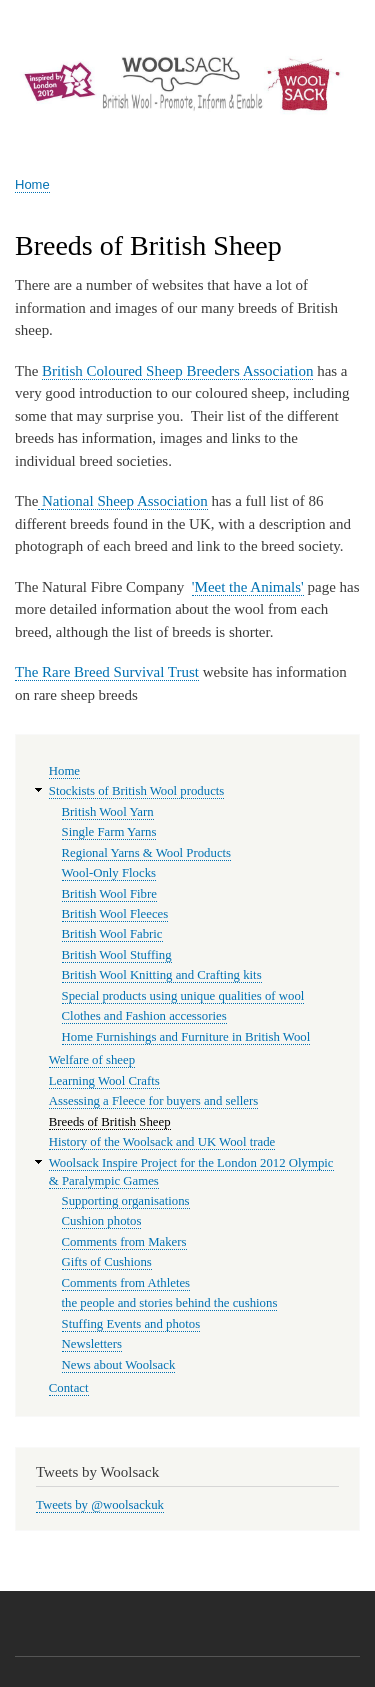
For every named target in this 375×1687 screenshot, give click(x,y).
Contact (69, 1388)
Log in (336, 19)
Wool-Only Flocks (109, 873)
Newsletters (92, 1344)
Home (32, 184)
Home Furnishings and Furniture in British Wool (186, 1037)
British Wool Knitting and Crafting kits (162, 975)
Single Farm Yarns (109, 832)
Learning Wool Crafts (104, 1081)
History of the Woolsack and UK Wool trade (162, 1142)
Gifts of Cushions (107, 1262)
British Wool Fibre (109, 894)
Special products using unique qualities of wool (183, 996)
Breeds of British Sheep (110, 1122)
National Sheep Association (125, 501)
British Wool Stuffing (117, 955)
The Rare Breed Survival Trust (107, 672)
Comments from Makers (124, 1242)
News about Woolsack (119, 1365)
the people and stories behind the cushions (170, 1303)
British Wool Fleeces (115, 914)
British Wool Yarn (108, 812)
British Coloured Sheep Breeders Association (177, 371)
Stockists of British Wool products (137, 791)
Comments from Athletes (126, 1283)
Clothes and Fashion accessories (144, 1016)
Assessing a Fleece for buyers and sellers (153, 1101)
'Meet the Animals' (248, 587)
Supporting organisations (126, 1201)
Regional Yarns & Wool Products (147, 853)
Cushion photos (102, 1221)
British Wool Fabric (112, 934)
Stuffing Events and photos (131, 1324)
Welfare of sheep (92, 1060)
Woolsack (63, 137)
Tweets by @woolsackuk (100, 1505)
